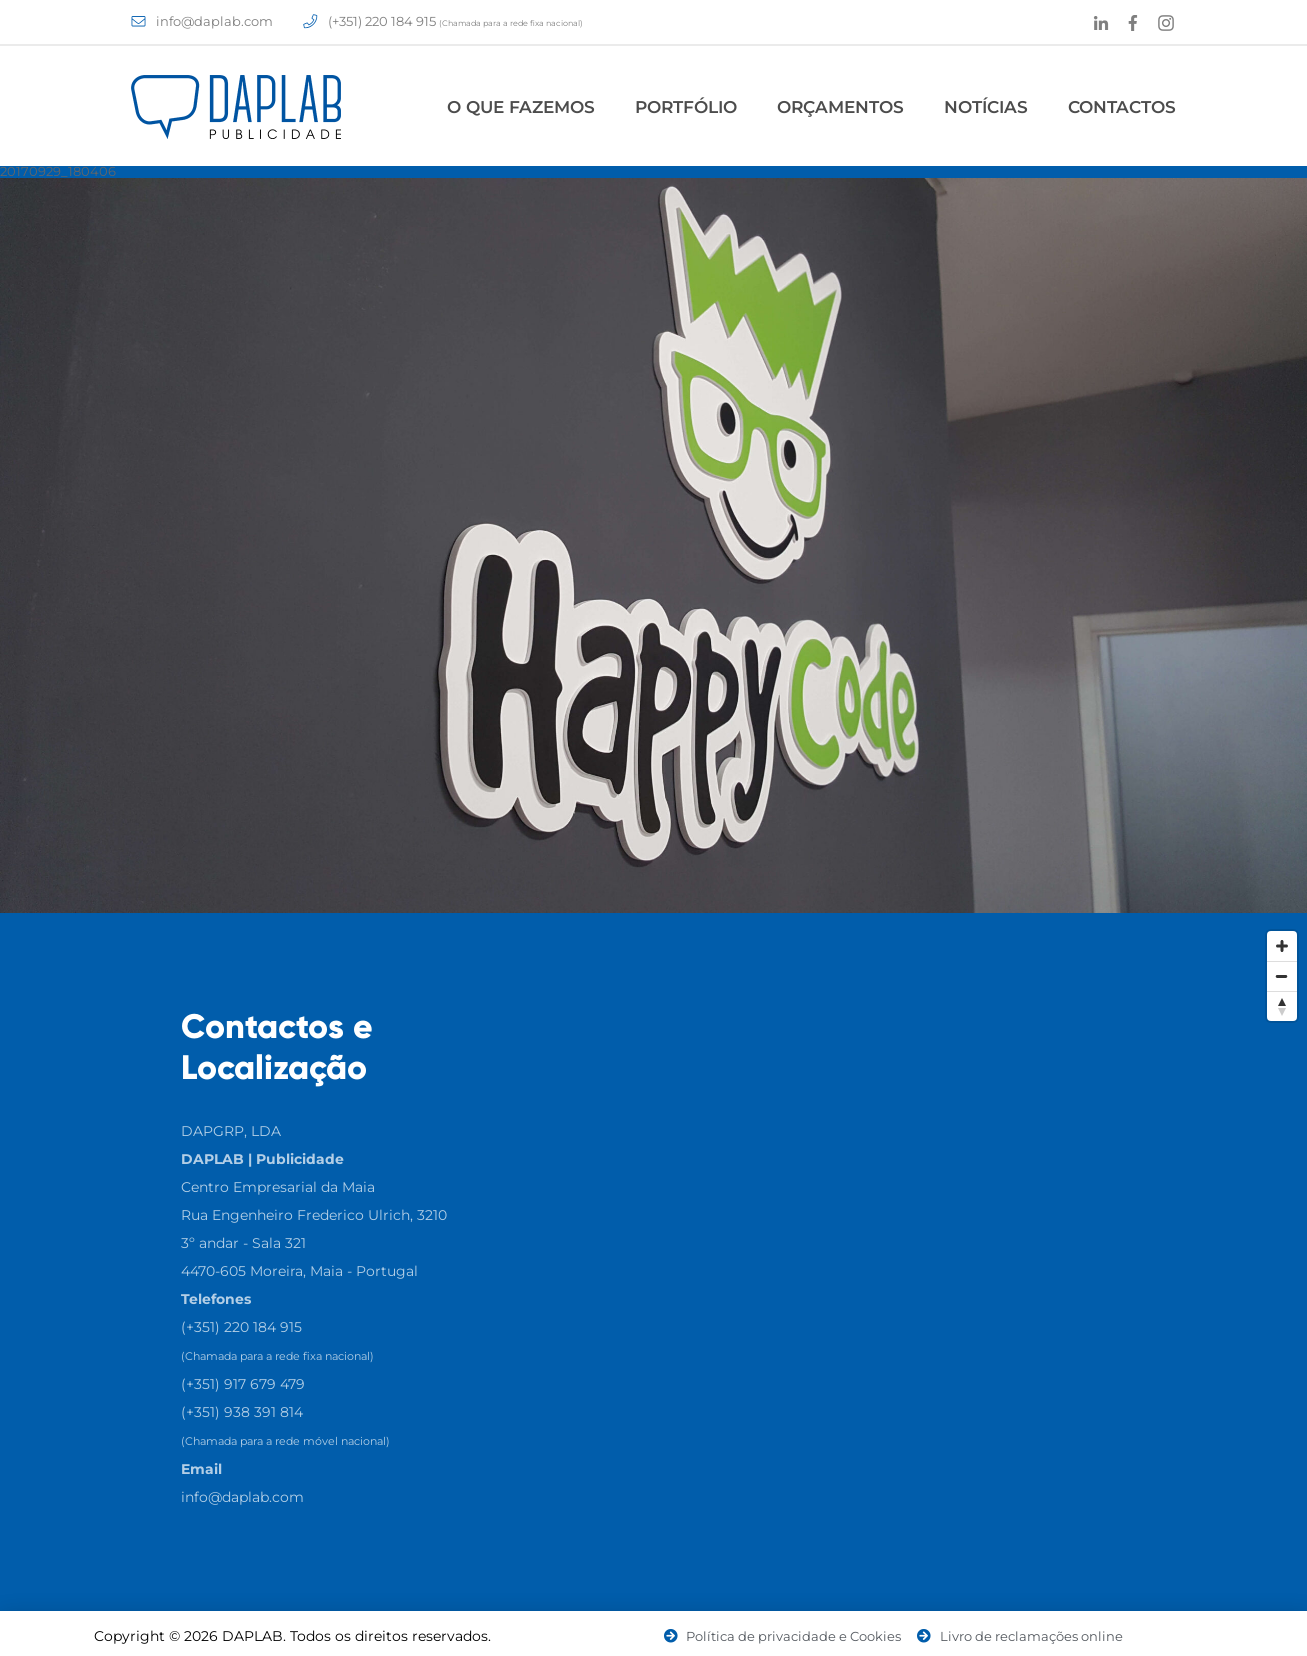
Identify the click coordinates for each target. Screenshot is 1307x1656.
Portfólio (686, 107)
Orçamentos (840, 107)
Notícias (986, 107)
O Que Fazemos (521, 107)
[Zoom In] (1282, 946)
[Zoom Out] (1282, 976)
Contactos (1122, 107)
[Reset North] (1282, 1006)
